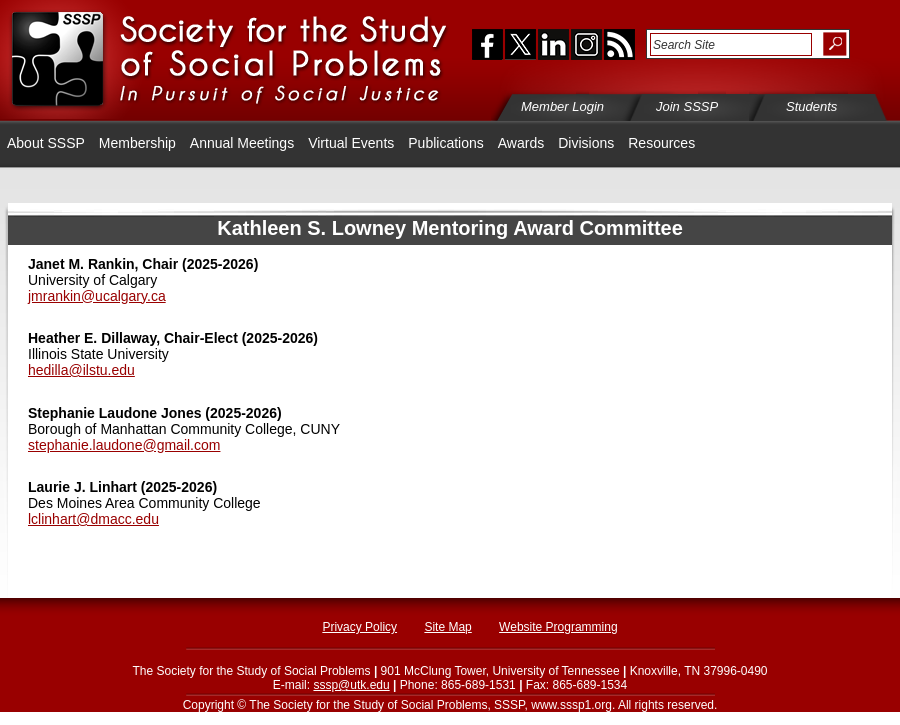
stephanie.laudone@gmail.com (124, 445)
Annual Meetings (242, 143)
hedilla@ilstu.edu (81, 370)
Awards (521, 143)
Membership (137, 143)
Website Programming (558, 627)
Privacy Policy (359, 627)
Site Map (447, 627)
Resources (661, 143)
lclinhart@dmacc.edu (93, 519)
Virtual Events (351, 143)
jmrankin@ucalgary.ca (97, 296)
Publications (446, 143)
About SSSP (46, 143)
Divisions (586, 143)
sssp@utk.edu (351, 685)
